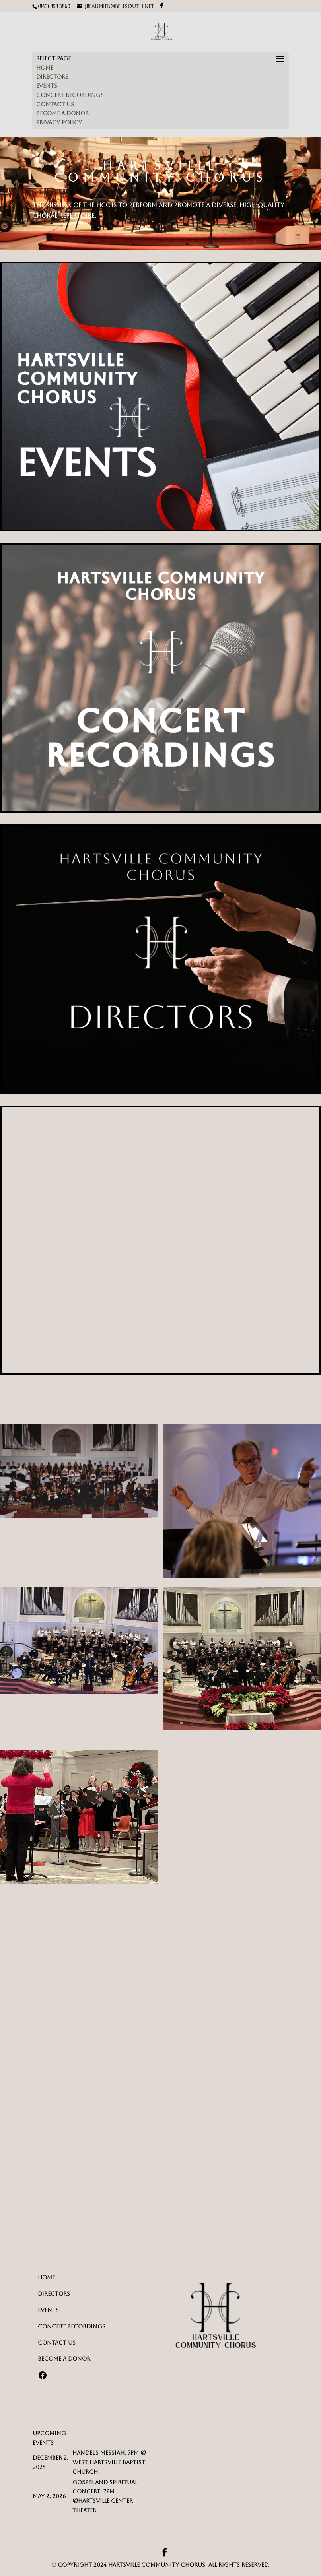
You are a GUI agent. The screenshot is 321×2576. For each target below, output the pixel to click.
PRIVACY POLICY (59, 122)
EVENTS (46, 86)
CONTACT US (55, 104)
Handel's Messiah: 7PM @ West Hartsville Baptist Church (109, 2462)
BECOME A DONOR (62, 113)
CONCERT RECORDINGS (70, 95)
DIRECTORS (52, 77)
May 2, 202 (47, 2496)
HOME (44, 67)
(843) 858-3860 (54, 6)
